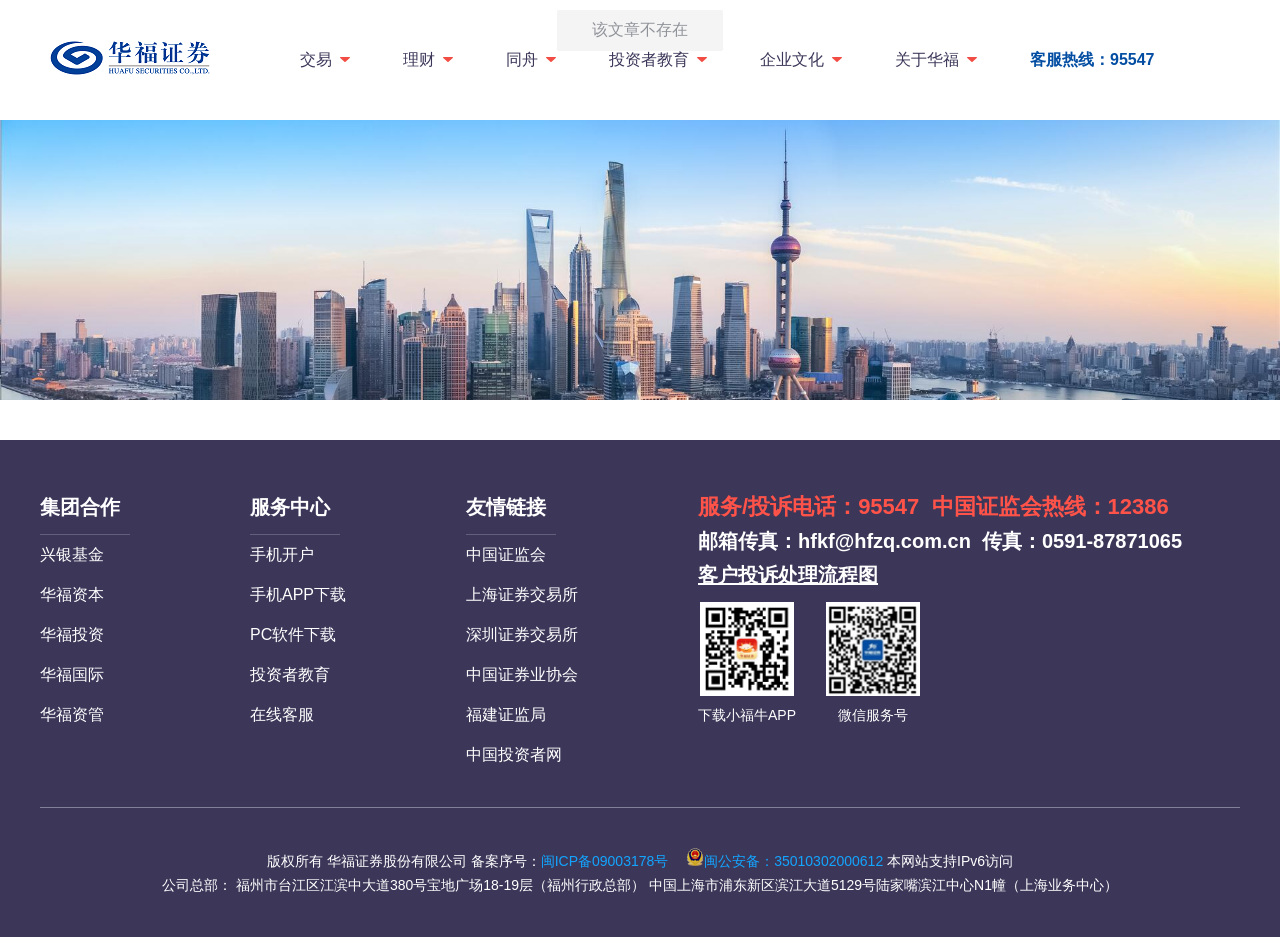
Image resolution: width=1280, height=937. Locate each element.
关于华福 (937, 59)
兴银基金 (72, 554)
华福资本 (72, 594)
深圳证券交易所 (522, 634)
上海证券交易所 (522, 594)
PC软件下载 (293, 634)
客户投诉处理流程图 (788, 575)
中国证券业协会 (522, 674)
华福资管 (72, 714)
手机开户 (282, 554)
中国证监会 (506, 554)
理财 (429, 59)
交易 (326, 59)
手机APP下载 (298, 594)
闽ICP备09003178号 (605, 861)
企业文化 (802, 59)
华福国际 (72, 674)
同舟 (532, 59)
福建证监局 (506, 714)
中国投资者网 (514, 754)
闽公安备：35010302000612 (784, 861)
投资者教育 (659, 59)
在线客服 (282, 714)
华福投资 (72, 634)
